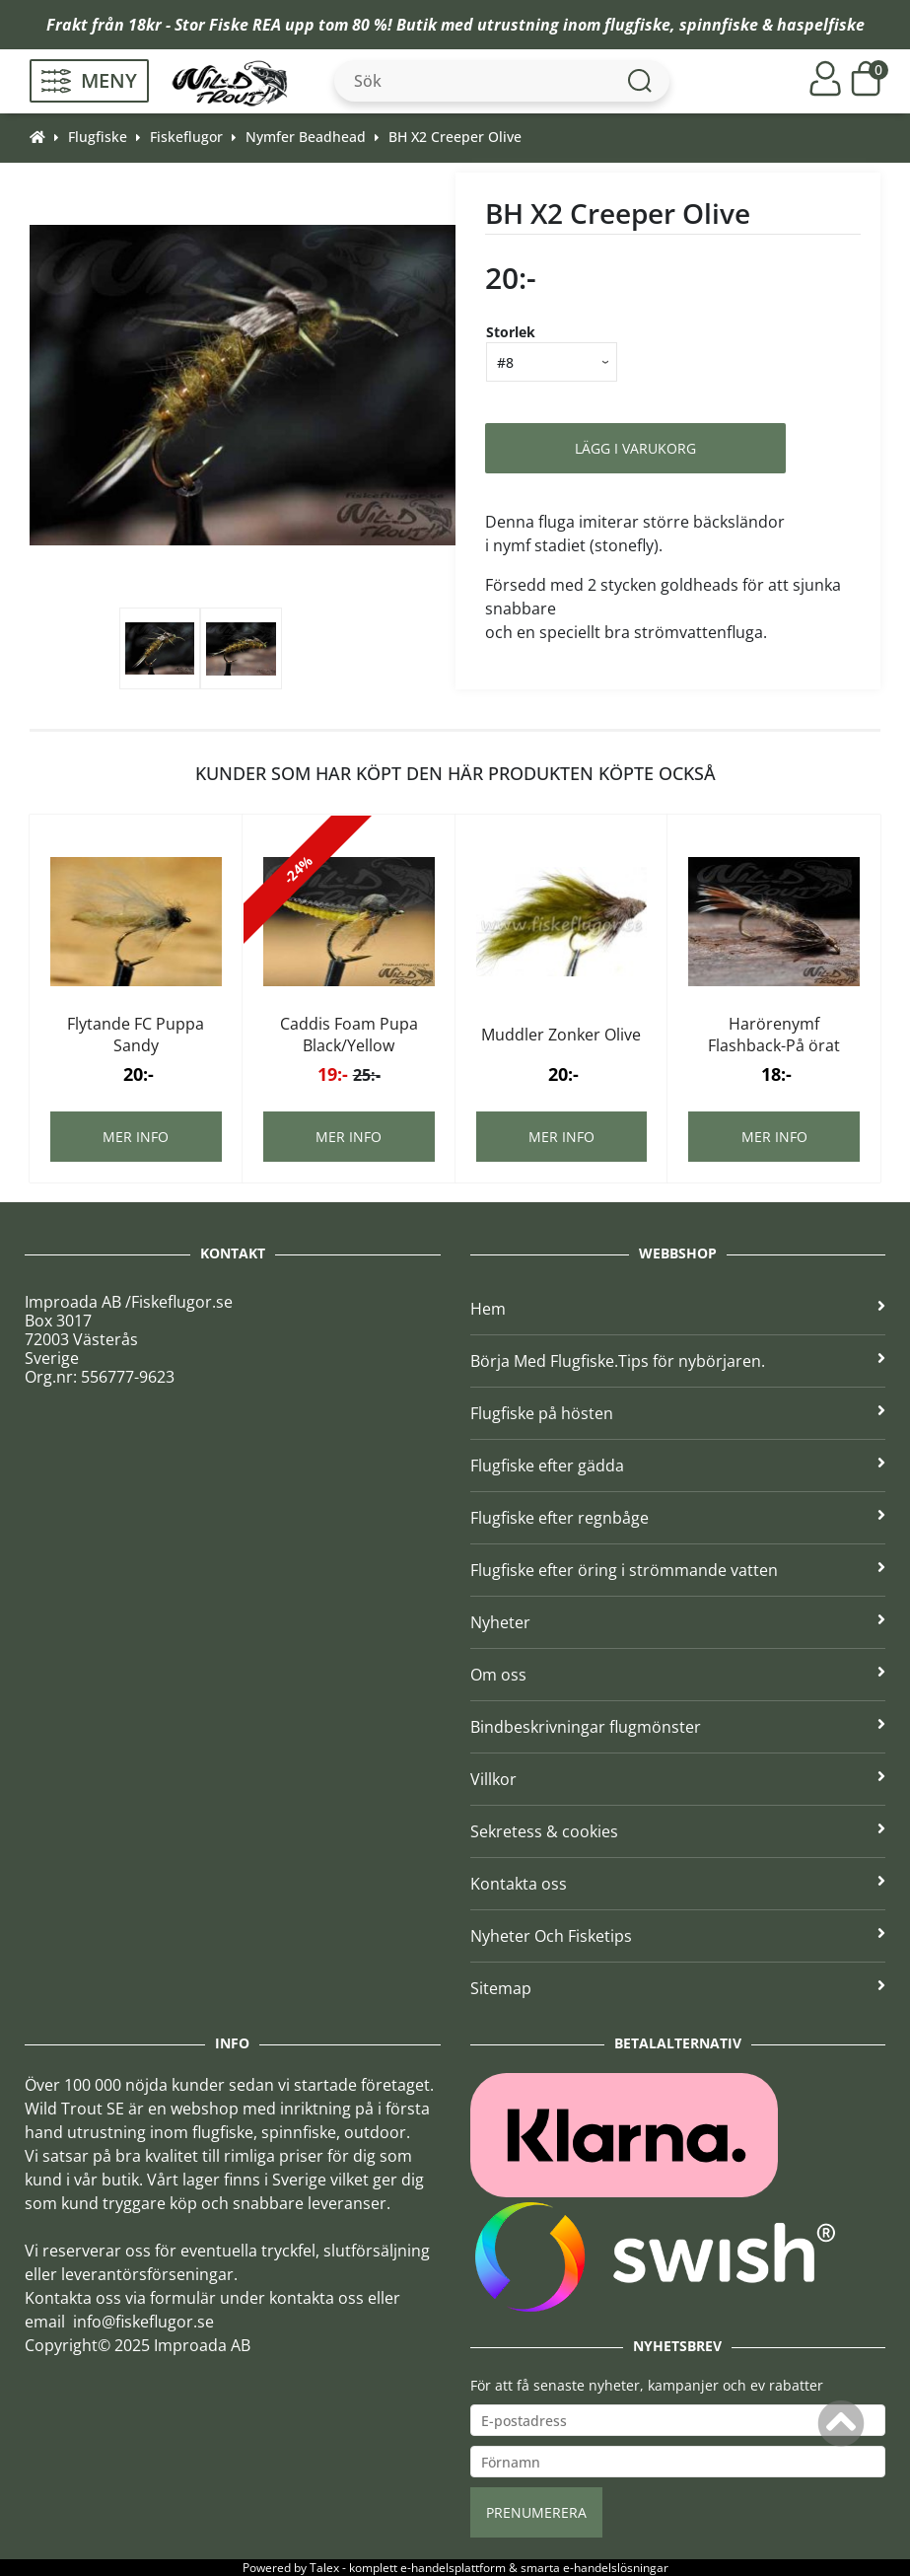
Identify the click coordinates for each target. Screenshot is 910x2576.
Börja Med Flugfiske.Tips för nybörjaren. (678, 1361)
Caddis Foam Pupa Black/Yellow (349, 1034)
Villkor (678, 1779)
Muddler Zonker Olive (561, 1034)
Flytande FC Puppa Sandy (135, 1034)
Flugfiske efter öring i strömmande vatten (678, 1570)
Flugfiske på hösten (678, 1413)
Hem (678, 1309)
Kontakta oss (678, 1884)
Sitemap (678, 1988)
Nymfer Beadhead (305, 136)
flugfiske (637, 25)
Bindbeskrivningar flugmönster (678, 1727)
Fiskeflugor (186, 136)
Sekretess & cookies (678, 1831)
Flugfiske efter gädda (678, 1465)
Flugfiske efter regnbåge (678, 1518)
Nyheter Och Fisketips (678, 1936)
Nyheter (678, 1622)
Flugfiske (97, 136)
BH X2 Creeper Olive (455, 136)
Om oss (678, 1674)
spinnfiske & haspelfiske (772, 25)
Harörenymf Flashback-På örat (774, 1034)
